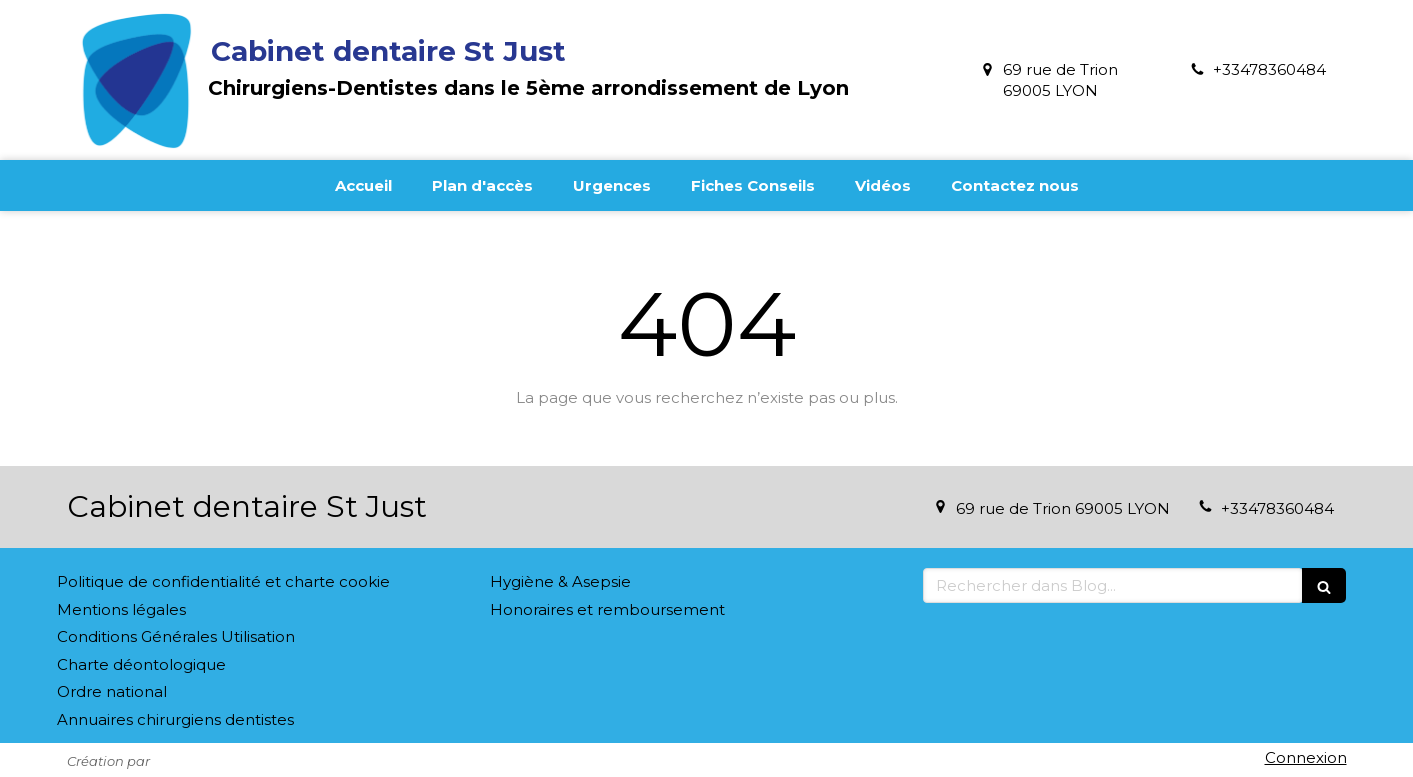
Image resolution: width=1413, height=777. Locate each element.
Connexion (1306, 757)
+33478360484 (1269, 69)
